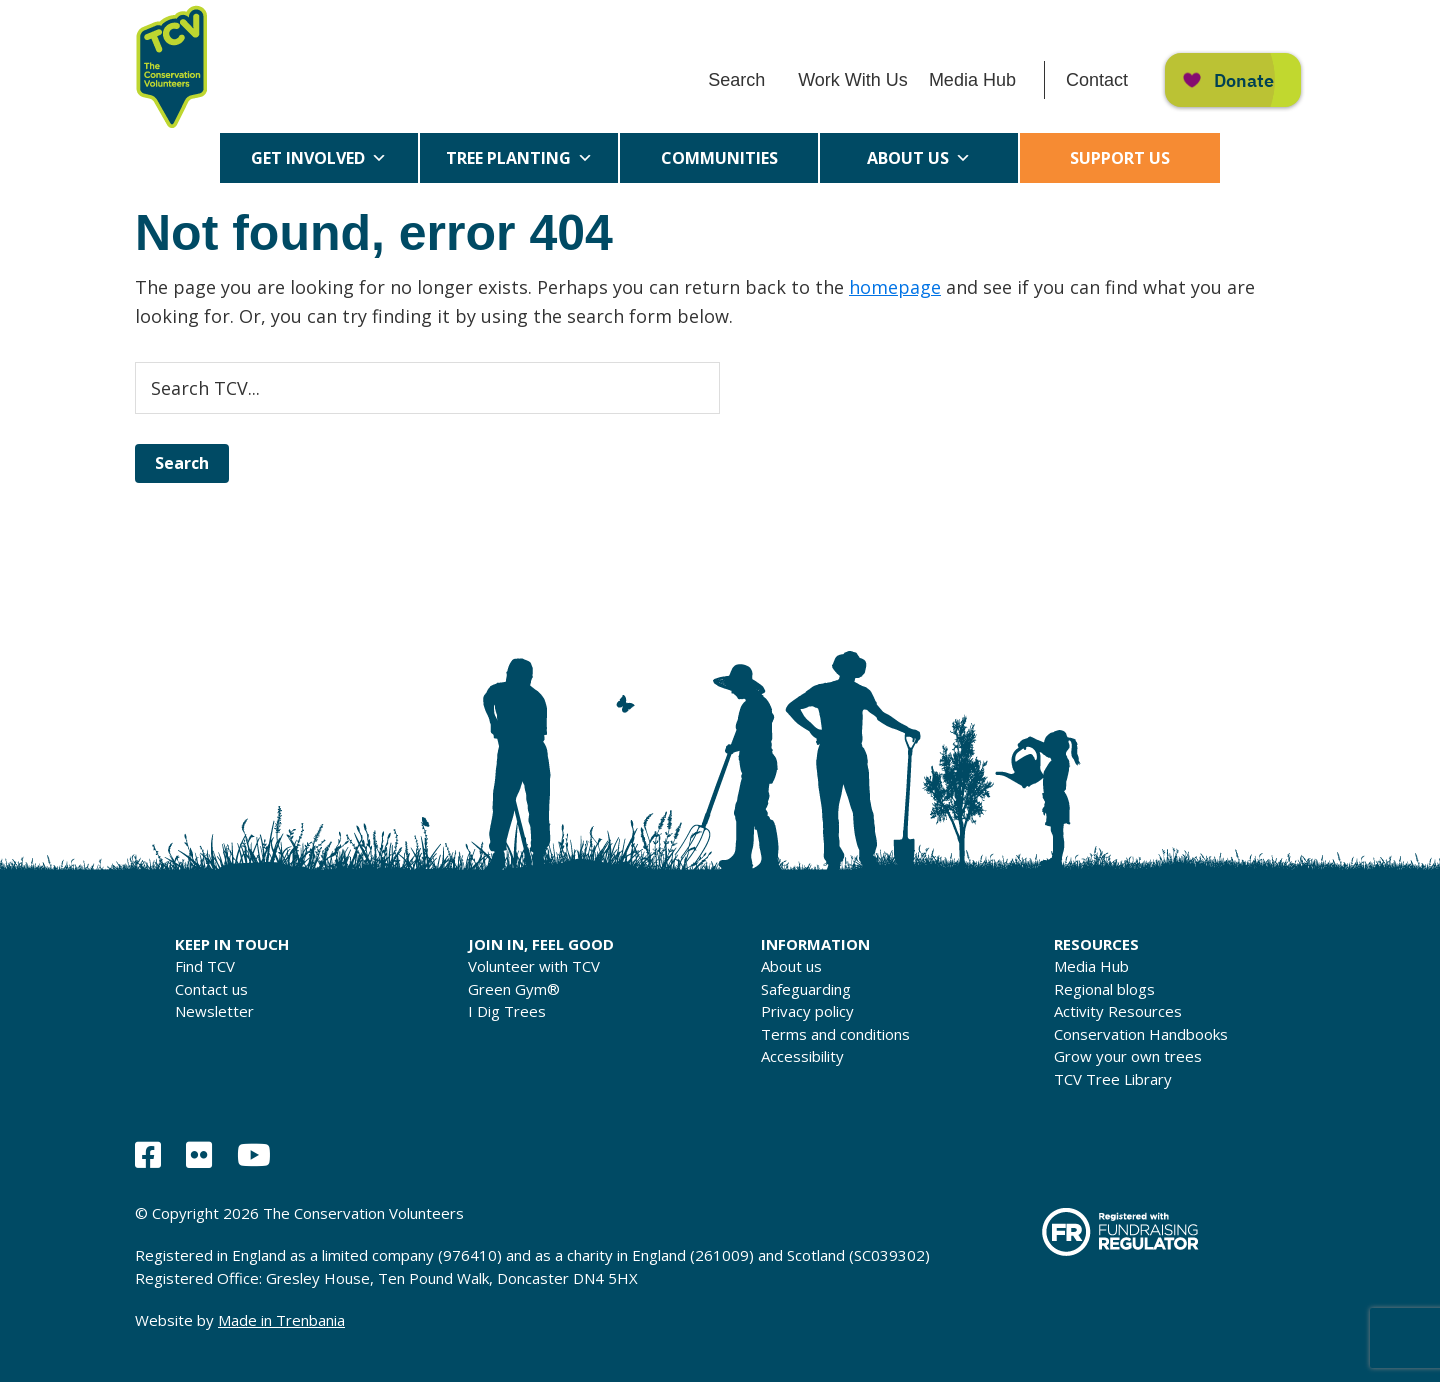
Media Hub (972, 80)
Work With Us (853, 80)
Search (736, 80)
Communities (719, 165)
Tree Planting (519, 158)
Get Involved (319, 158)
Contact (1097, 80)
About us (919, 158)
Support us (1120, 158)
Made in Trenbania (281, 1320)
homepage (895, 287)
